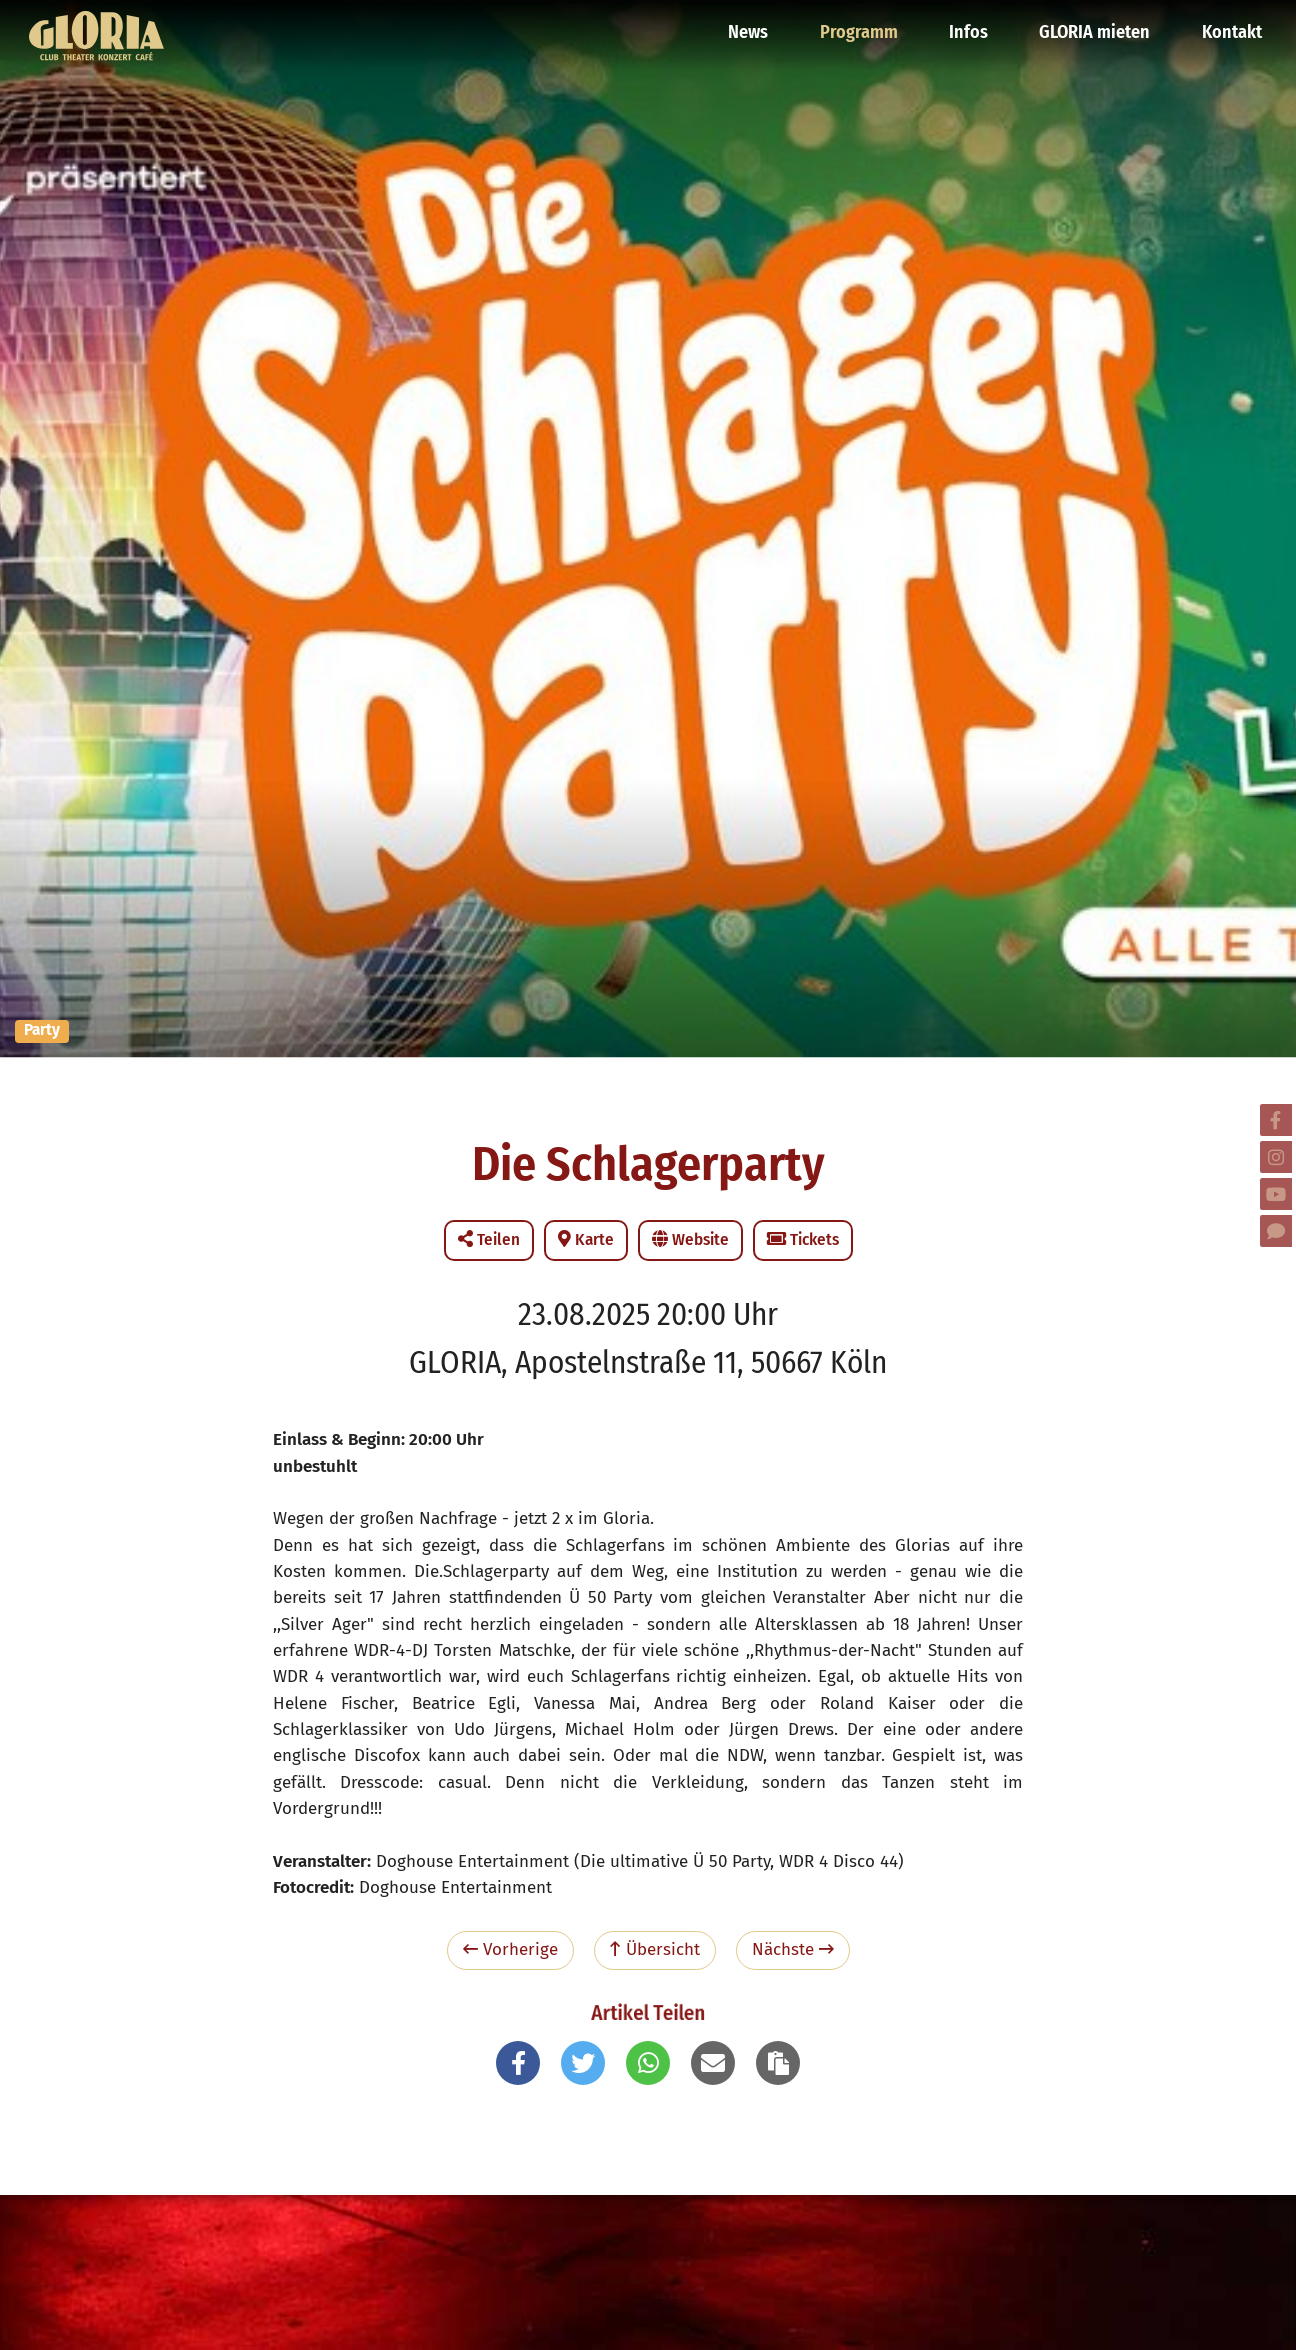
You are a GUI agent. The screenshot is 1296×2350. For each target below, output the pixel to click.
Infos (973, 25)
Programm (865, 25)
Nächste (793, 1949)
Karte (586, 1239)
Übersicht (655, 1949)
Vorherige (510, 1949)
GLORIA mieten (1097, 25)
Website (690, 1239)
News (756, 25)
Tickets (803, 1239)
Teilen (489, 1239)
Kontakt (1231, 25)
